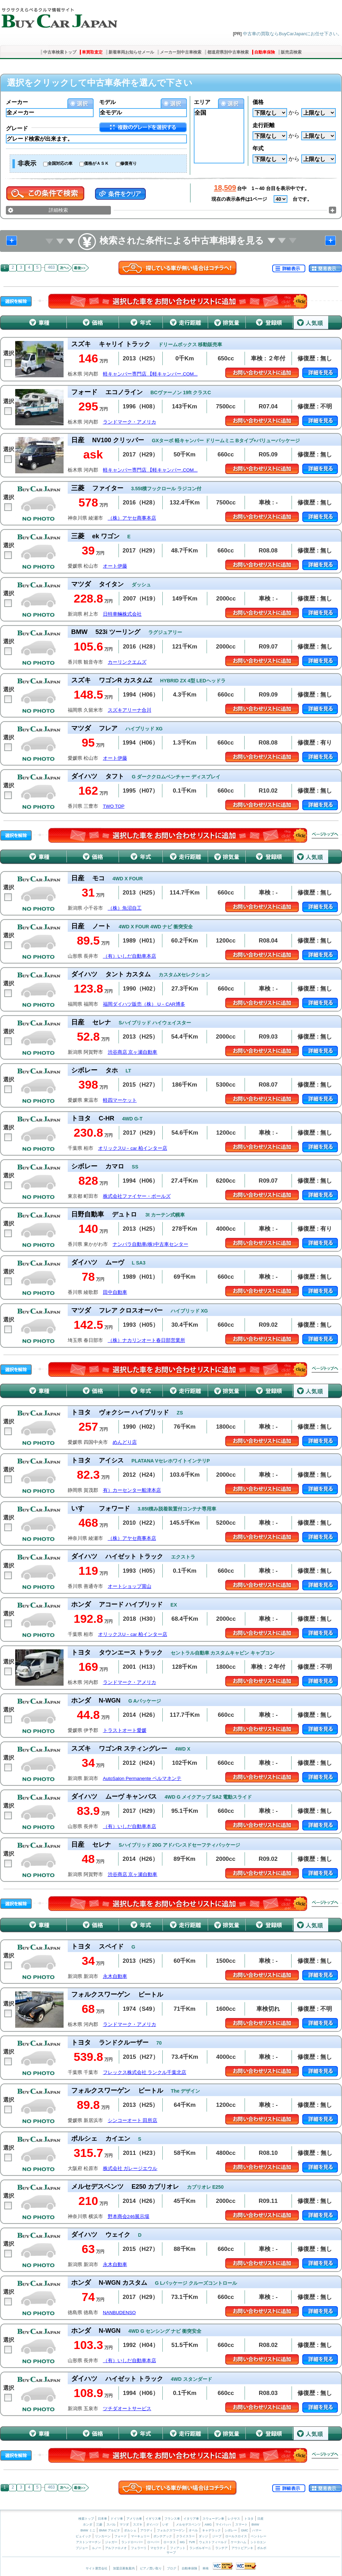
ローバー (153, 2542)
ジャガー (111, 2542)
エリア (202, 102)
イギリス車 (153, 2518)
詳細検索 (58, 210)
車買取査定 (92, 52)
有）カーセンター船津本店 (132, 1490)
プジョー (82, 2548)
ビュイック (83, 2536)
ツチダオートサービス (127, 2408)
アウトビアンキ (242, 2548)
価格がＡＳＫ (96, 163)
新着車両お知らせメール (131, 52)
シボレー (231, 2530)
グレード (17, 128)
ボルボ (261, 2548)
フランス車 (172, 2518)
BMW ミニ (87, 2530)
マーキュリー (140, 2536)
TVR (192, 2542)
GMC (244, 2530)
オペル (193, 2530)
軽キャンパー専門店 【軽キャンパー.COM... (150, 374)
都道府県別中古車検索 (228, 52)
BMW (255, 2524)
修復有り (128, 163)
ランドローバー (132, 2542)
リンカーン (103, 2536)
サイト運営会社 (96, 2568)
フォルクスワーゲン (171, 2530)
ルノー (96, 2548)
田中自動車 (115, 1292)
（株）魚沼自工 (125, 908)
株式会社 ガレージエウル (130, 2168)
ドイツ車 (117, 2518)
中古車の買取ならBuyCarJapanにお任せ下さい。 (292, 33)
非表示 (27, 163)
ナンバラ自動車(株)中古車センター (150, 1244)
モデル (107, 102)
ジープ (216, 2536)
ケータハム (238, 2542)
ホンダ (87, 2524)
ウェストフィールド (213, 2542)
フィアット (178, 2548)
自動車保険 (264, 52)
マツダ (124, 2524)
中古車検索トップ (59, 52)
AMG (208, 2524)
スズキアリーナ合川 (129, 710)
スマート (241, 2524)
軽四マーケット (120, 1100)
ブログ (171, 2568)
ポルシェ (130, 2530)
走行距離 (264, 125)
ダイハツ (152, 2524)
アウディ (146, 2530)
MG (182, 2542)
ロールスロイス (236, 2536)
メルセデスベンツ (188, 2524)
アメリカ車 (134, 2518)
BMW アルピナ (109, 2530)
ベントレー (258, 2536)
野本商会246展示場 (129, 2216)
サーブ (171, 2552)
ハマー (257, 2530)
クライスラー (185, 2536)
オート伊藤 (115, 566)
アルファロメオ (116, 2548)
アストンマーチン (88, 2542)
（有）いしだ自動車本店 (129, 956)
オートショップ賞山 (129, 1586)
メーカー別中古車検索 (180, 52)
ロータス (169, 2542)
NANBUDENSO (119, 2312)
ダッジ (203, 2536)
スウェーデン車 (213, 2518)
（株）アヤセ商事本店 (132, 518)
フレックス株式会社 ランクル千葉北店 (145, 2072)
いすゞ (167, 2524)
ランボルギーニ (200, 2548)
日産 (260, 2518)
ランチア (221, 2548)
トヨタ (249, 2518)
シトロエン (258, 2542)
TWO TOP (114, 806)
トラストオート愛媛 (124, 1730)
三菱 (99, 2524)
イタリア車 (191, 2518)
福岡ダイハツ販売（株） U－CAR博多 (144, 1004)
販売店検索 (291, 52)
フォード (120, 2536)
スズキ (137, 2524)
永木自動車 (115, 1976)
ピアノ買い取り (151, 2568)
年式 (258, 148)
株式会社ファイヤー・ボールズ (137, 1196)
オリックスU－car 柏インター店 (132, 1148)
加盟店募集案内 (124, 2568)
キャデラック (211, 2530)
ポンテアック (162, 2536)
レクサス (234, 2518)
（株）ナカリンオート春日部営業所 (146, 1340)
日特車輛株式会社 (122, 614)
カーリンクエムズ (127, 662)
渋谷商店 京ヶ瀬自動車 (133, 1052)
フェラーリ (138, 2548)
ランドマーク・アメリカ (129, 422)
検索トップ (86, 2518)
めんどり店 (125, 1442)
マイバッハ (223, 2524)
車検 (205, 2568)
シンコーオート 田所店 (133, 2120)
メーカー (17, 102)
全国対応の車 (60, 163)
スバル (111, 2524)
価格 (258, 102)
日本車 (103, 2518)
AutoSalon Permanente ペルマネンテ (142, 1778)
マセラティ (158, 2548)
